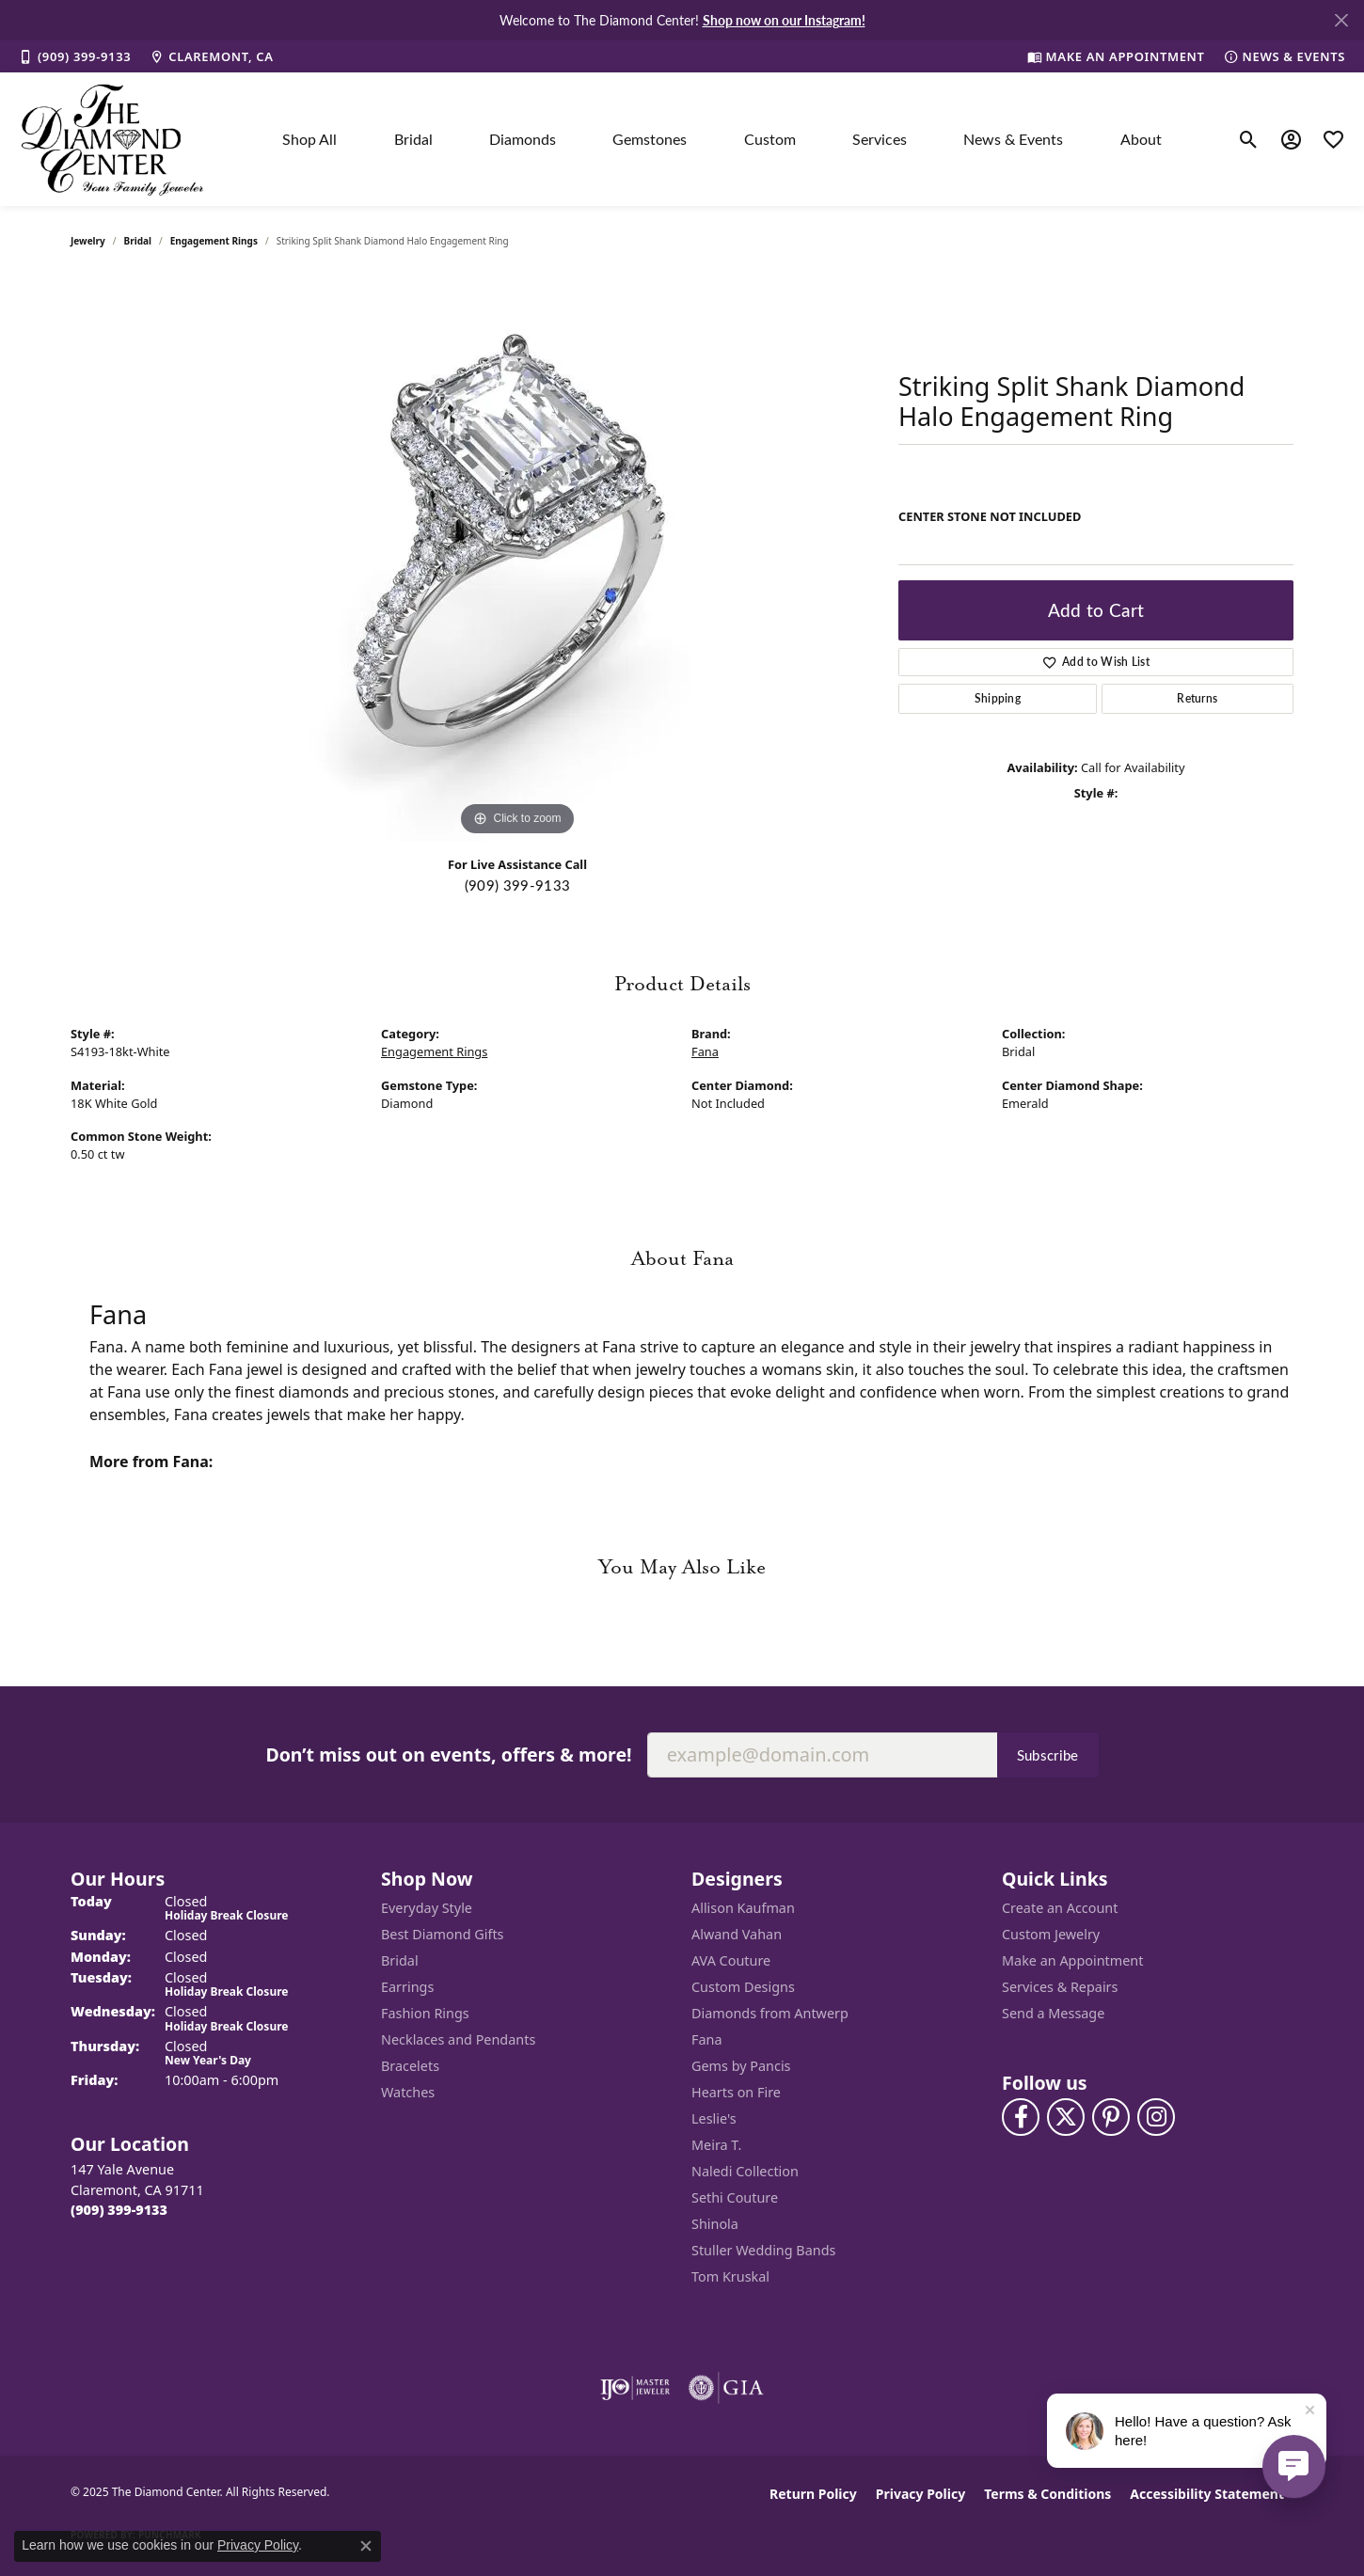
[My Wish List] (1333, 139)
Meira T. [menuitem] (716, 2145)
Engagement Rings (214, 240)
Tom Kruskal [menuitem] (730, 2276)
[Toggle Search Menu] (1249, 139)
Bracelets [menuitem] (410, 2066)
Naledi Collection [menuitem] (745, 2171)
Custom (770, 139)
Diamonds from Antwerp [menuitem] (770, 2013)
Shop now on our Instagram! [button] (784, 19)
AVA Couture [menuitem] (730, 1960)
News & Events (1013, 139)
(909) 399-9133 (517, 885)
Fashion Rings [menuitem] (425, 2013)
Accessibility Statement (1207, 2494)
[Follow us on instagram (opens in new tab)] (1156, 2117)
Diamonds (522, 139)
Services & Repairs (1060, 1987)
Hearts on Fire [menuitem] (736, 2092)
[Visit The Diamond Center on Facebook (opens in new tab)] (1020, 2117)
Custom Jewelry (1051, 1934)
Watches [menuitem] (408, 2092)
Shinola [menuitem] (714, 2224)
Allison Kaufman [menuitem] (743, 1908)
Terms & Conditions (1047, 2494)
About (1141, 139)
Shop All (309, 139)
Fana (705, 1051)
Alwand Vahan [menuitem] (736, 1934)
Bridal (413, 139)
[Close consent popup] (366, 2546)
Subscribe (1048, 1755)
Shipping (998, 698)
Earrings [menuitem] (407, 1987)
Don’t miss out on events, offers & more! (448, 1754)
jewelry (88, 240)
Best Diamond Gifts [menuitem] (442, 1934)
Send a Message (1053, 2013)
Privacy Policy (920, 2494)
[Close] (1341, 20)
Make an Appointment (1072, 1960)
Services (879, 139)
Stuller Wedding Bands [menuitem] (763, 2250)
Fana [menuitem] (706, 2039)
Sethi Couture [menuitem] (734, 2197)
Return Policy (813, 2494)
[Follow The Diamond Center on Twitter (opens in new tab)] (1066, 2117)
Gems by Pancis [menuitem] (741, 2066)
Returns (1197, 698)
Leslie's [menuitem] (714, 2118)
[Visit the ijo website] (635, 2387)
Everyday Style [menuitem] (426, 1908)
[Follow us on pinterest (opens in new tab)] (1111, 2117)
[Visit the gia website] (726, 2387)
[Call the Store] (119, 2210)
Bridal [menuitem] (400, 1960)
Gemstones (649, 139)
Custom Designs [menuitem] (743, 1987)
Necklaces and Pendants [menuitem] (458, 2039)
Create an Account (1060, 1908)
